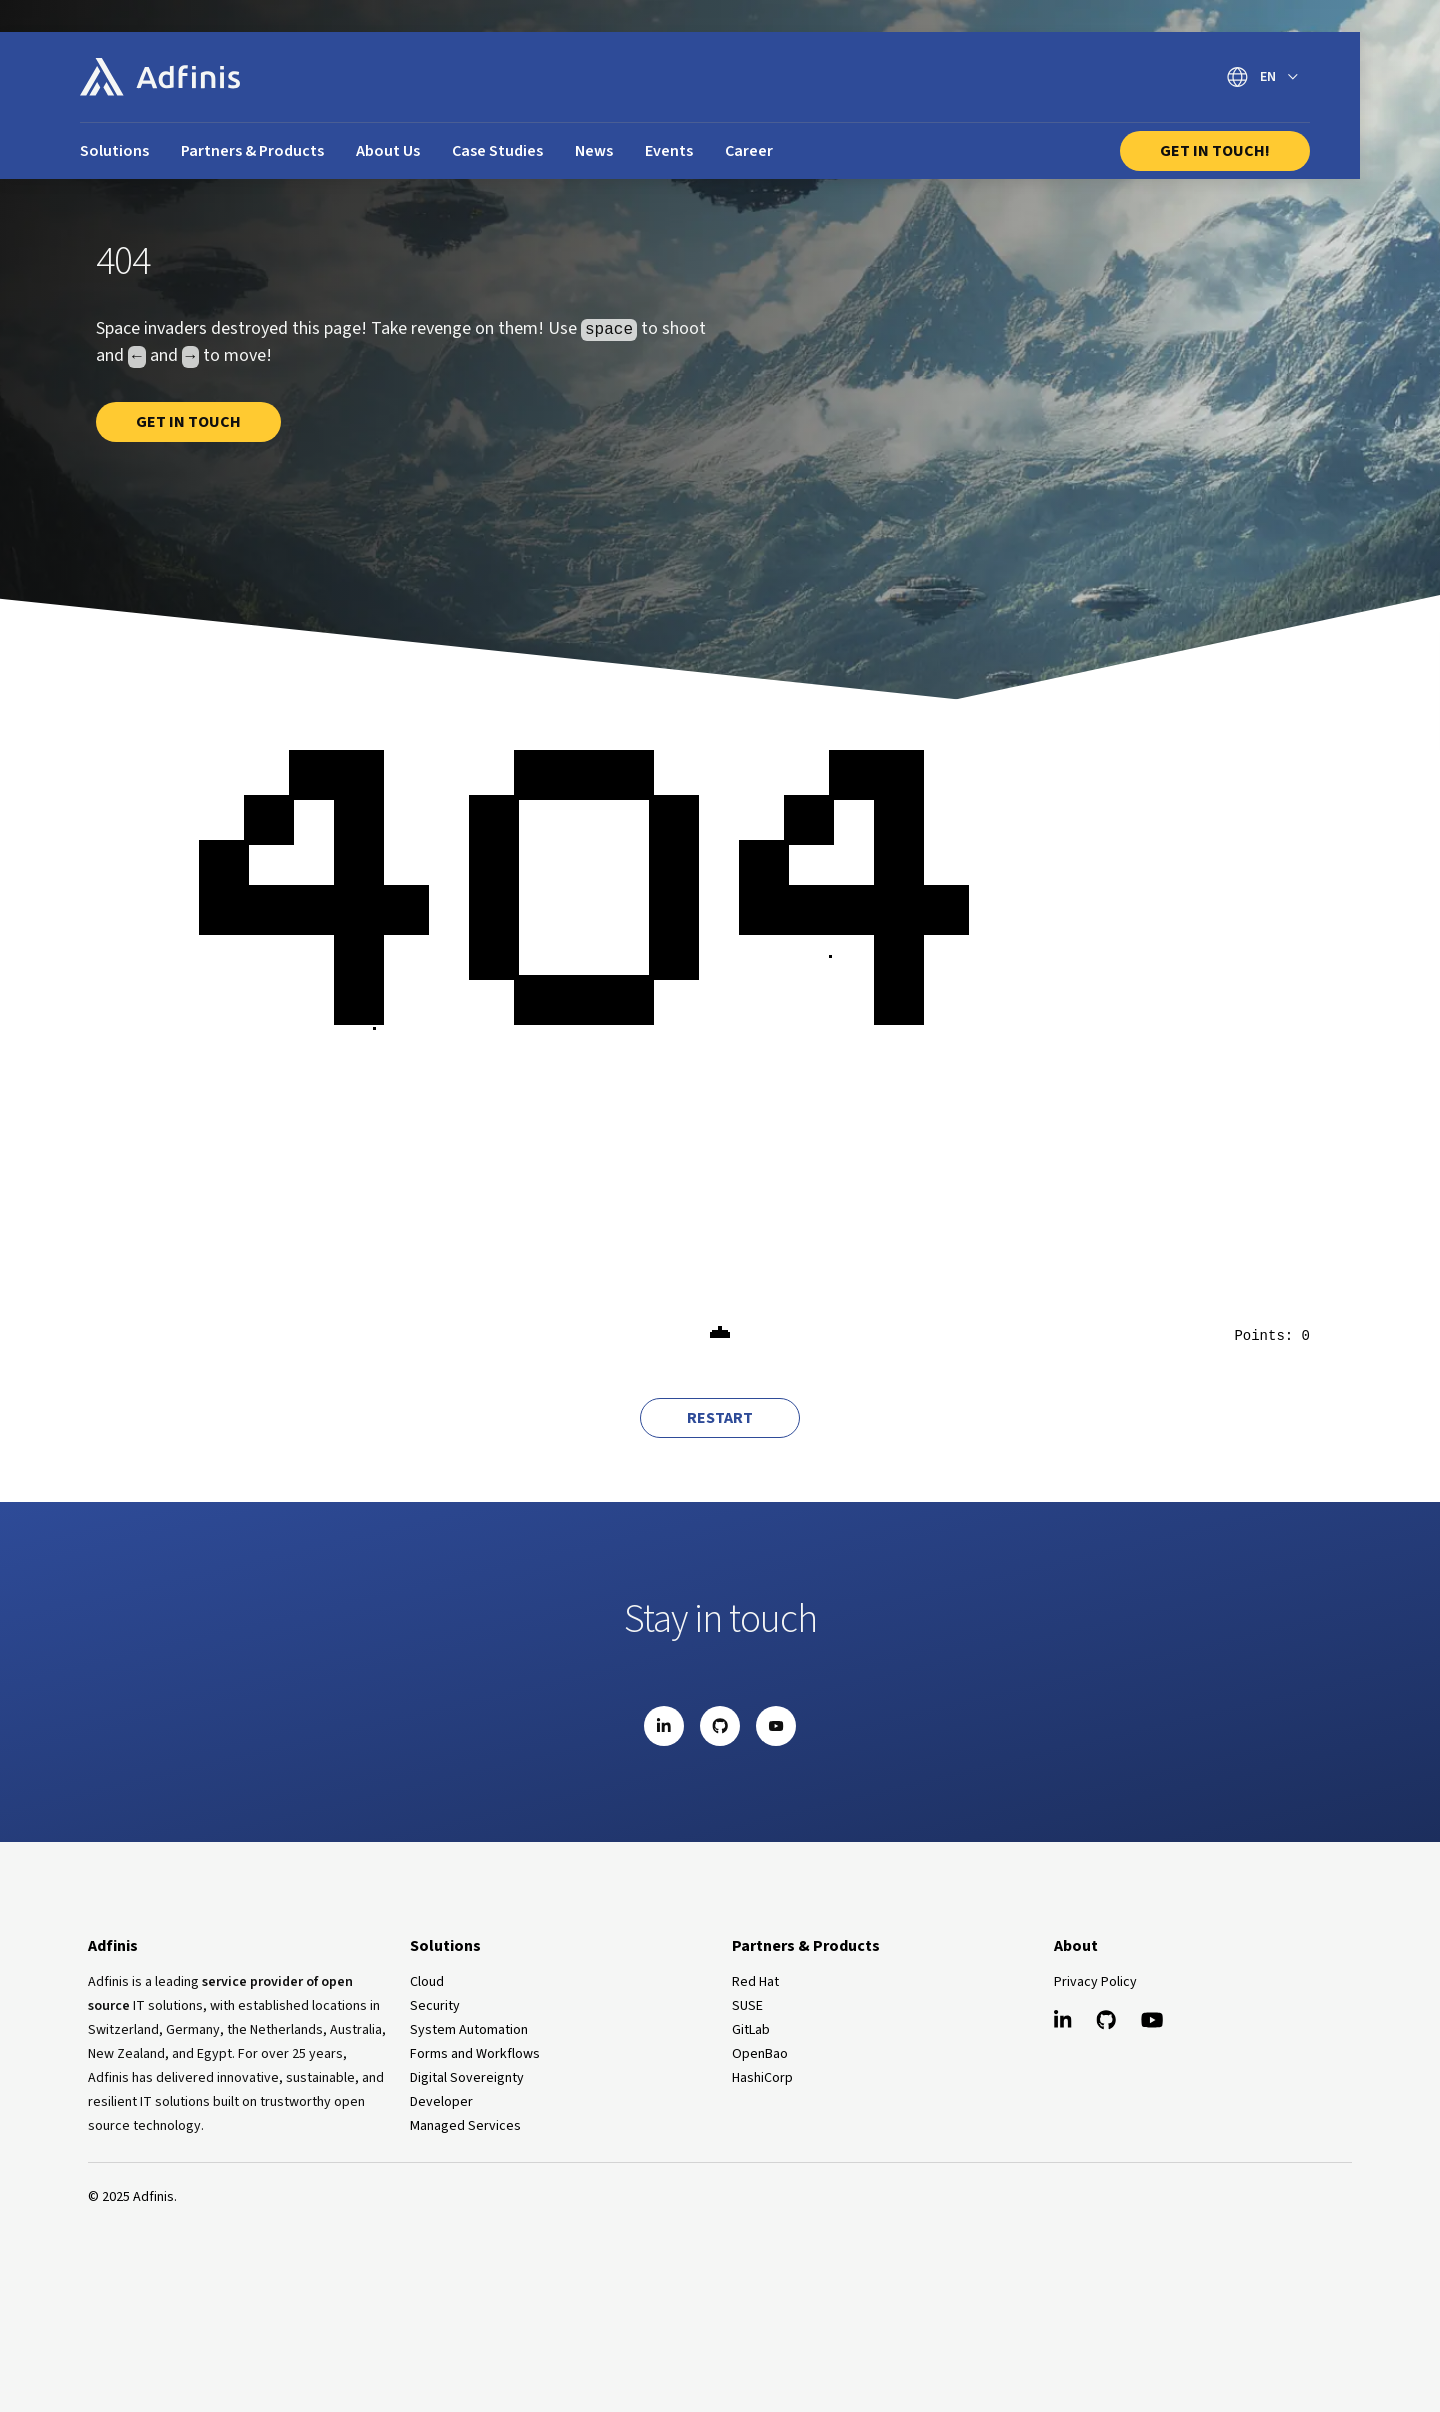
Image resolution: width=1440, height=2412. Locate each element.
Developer (441, 2102)
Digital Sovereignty (467, 2078)
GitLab (751, 2030)
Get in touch (188, 422)
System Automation (469, 2030)
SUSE (747, 2006)
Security (435, 2006)
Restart (720, 1418)
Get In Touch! (1215, 151)
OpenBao (760, 2054)
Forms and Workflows (475, 2054)
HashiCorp (762, 2078)
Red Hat (755, 1982)
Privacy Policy (1095, 1982)
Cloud (427, 1982)
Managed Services (465, 2126)
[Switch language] (1262, 77)
